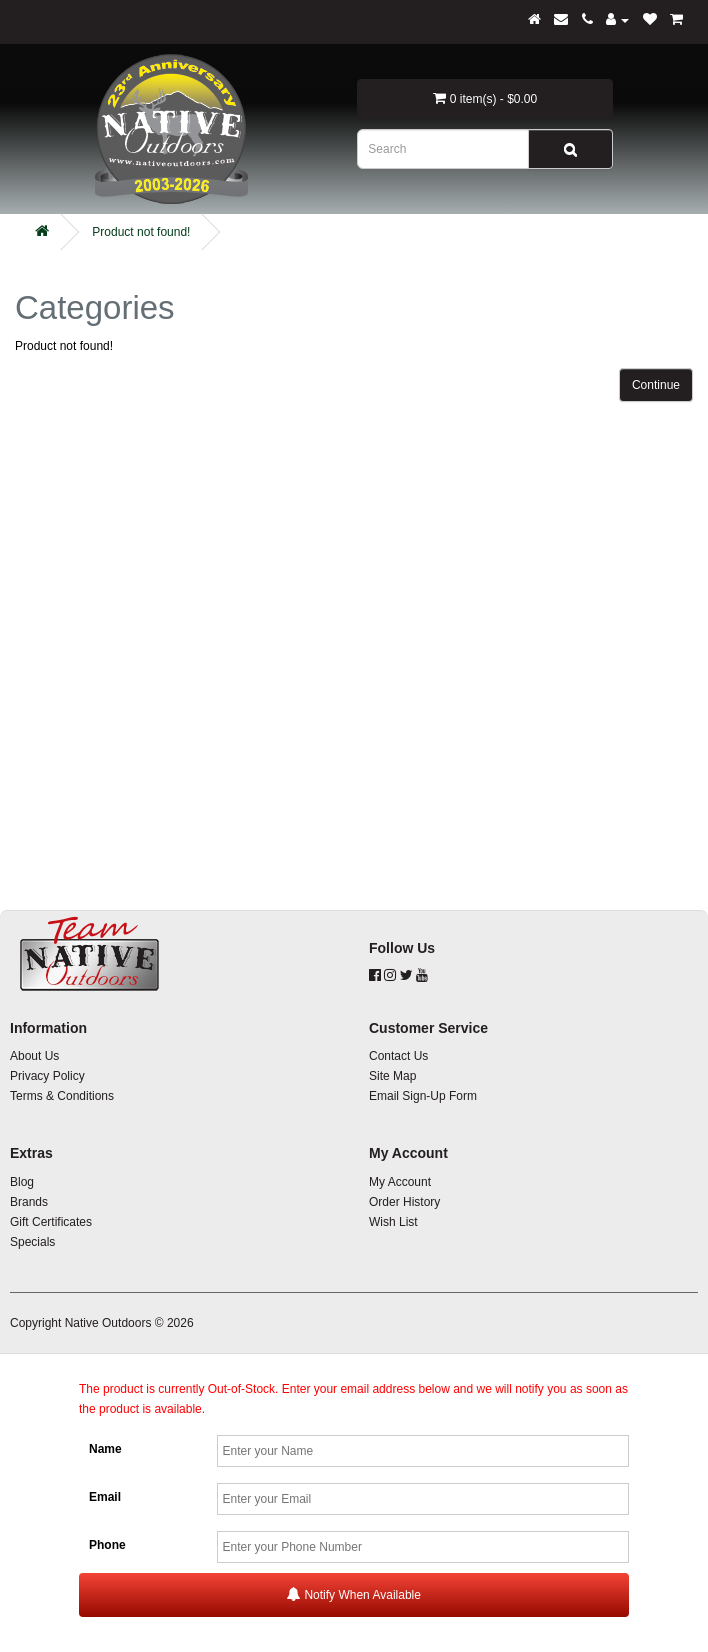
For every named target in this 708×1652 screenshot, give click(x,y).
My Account (400, 1182)
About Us (34, 1056)
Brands (29, 1202)
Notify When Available (354, 1594)
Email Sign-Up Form (423, 1096)
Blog (22, 1182)
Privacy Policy (47, 1076)
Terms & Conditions (62, 1096)
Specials (32, 1242)
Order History (404, 1202)
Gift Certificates (51, 1222)
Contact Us (398, 1056)
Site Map (392, 1076)
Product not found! (141, 232)
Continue (656, 385)
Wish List (393, 1222)
